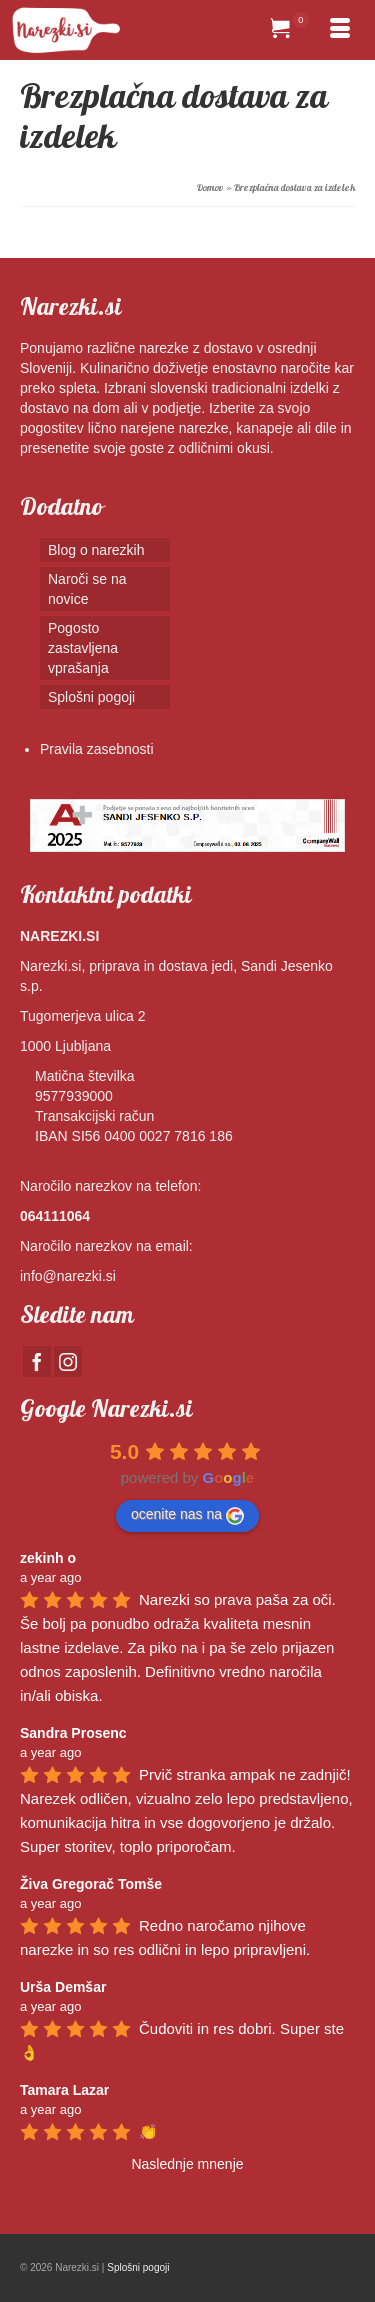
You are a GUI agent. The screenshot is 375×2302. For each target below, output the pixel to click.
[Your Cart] (290, 30)
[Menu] (340, 30)
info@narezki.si (68, 1276)
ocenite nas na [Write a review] (187, 1515)
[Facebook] (37, 1361)
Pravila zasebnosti (97, 749)
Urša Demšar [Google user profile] (63, 1987)
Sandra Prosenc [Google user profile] (73, 1733)
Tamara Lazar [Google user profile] (64, 2090)
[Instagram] (68, 1361)
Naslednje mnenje (187, 2164)
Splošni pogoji (138, 2267)
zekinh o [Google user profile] (48, 1558)
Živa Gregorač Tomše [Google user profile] (91, 1884)
